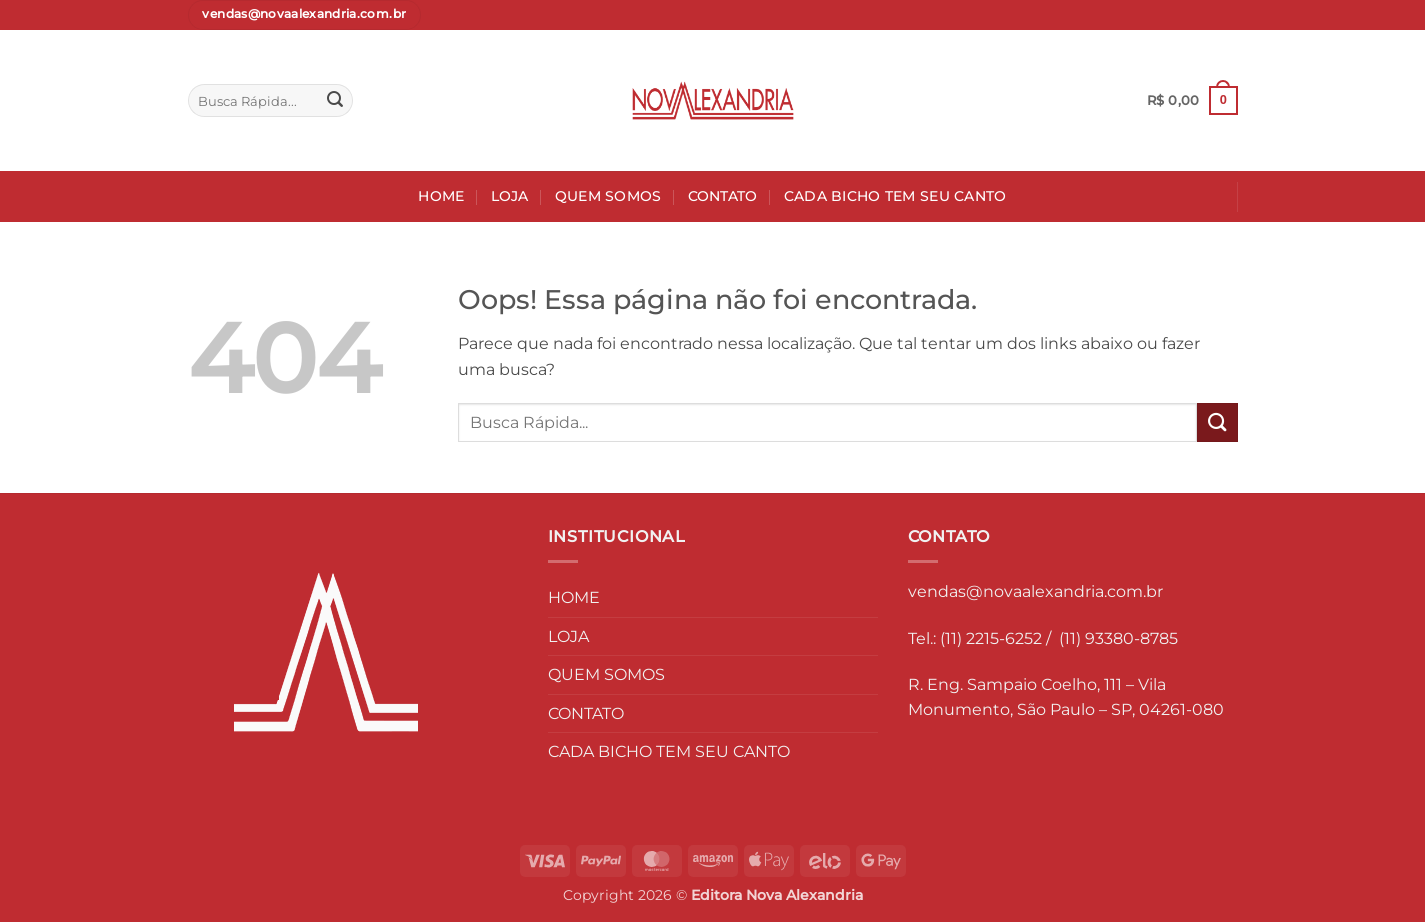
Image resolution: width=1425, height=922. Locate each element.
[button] (1192, 101)
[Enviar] (335, 101)
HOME (441, 196)
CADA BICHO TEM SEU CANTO (895, 196)
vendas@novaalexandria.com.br (1035, 591)
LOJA (510, 196)
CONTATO (723, 196)
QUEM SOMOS (608, 196)
